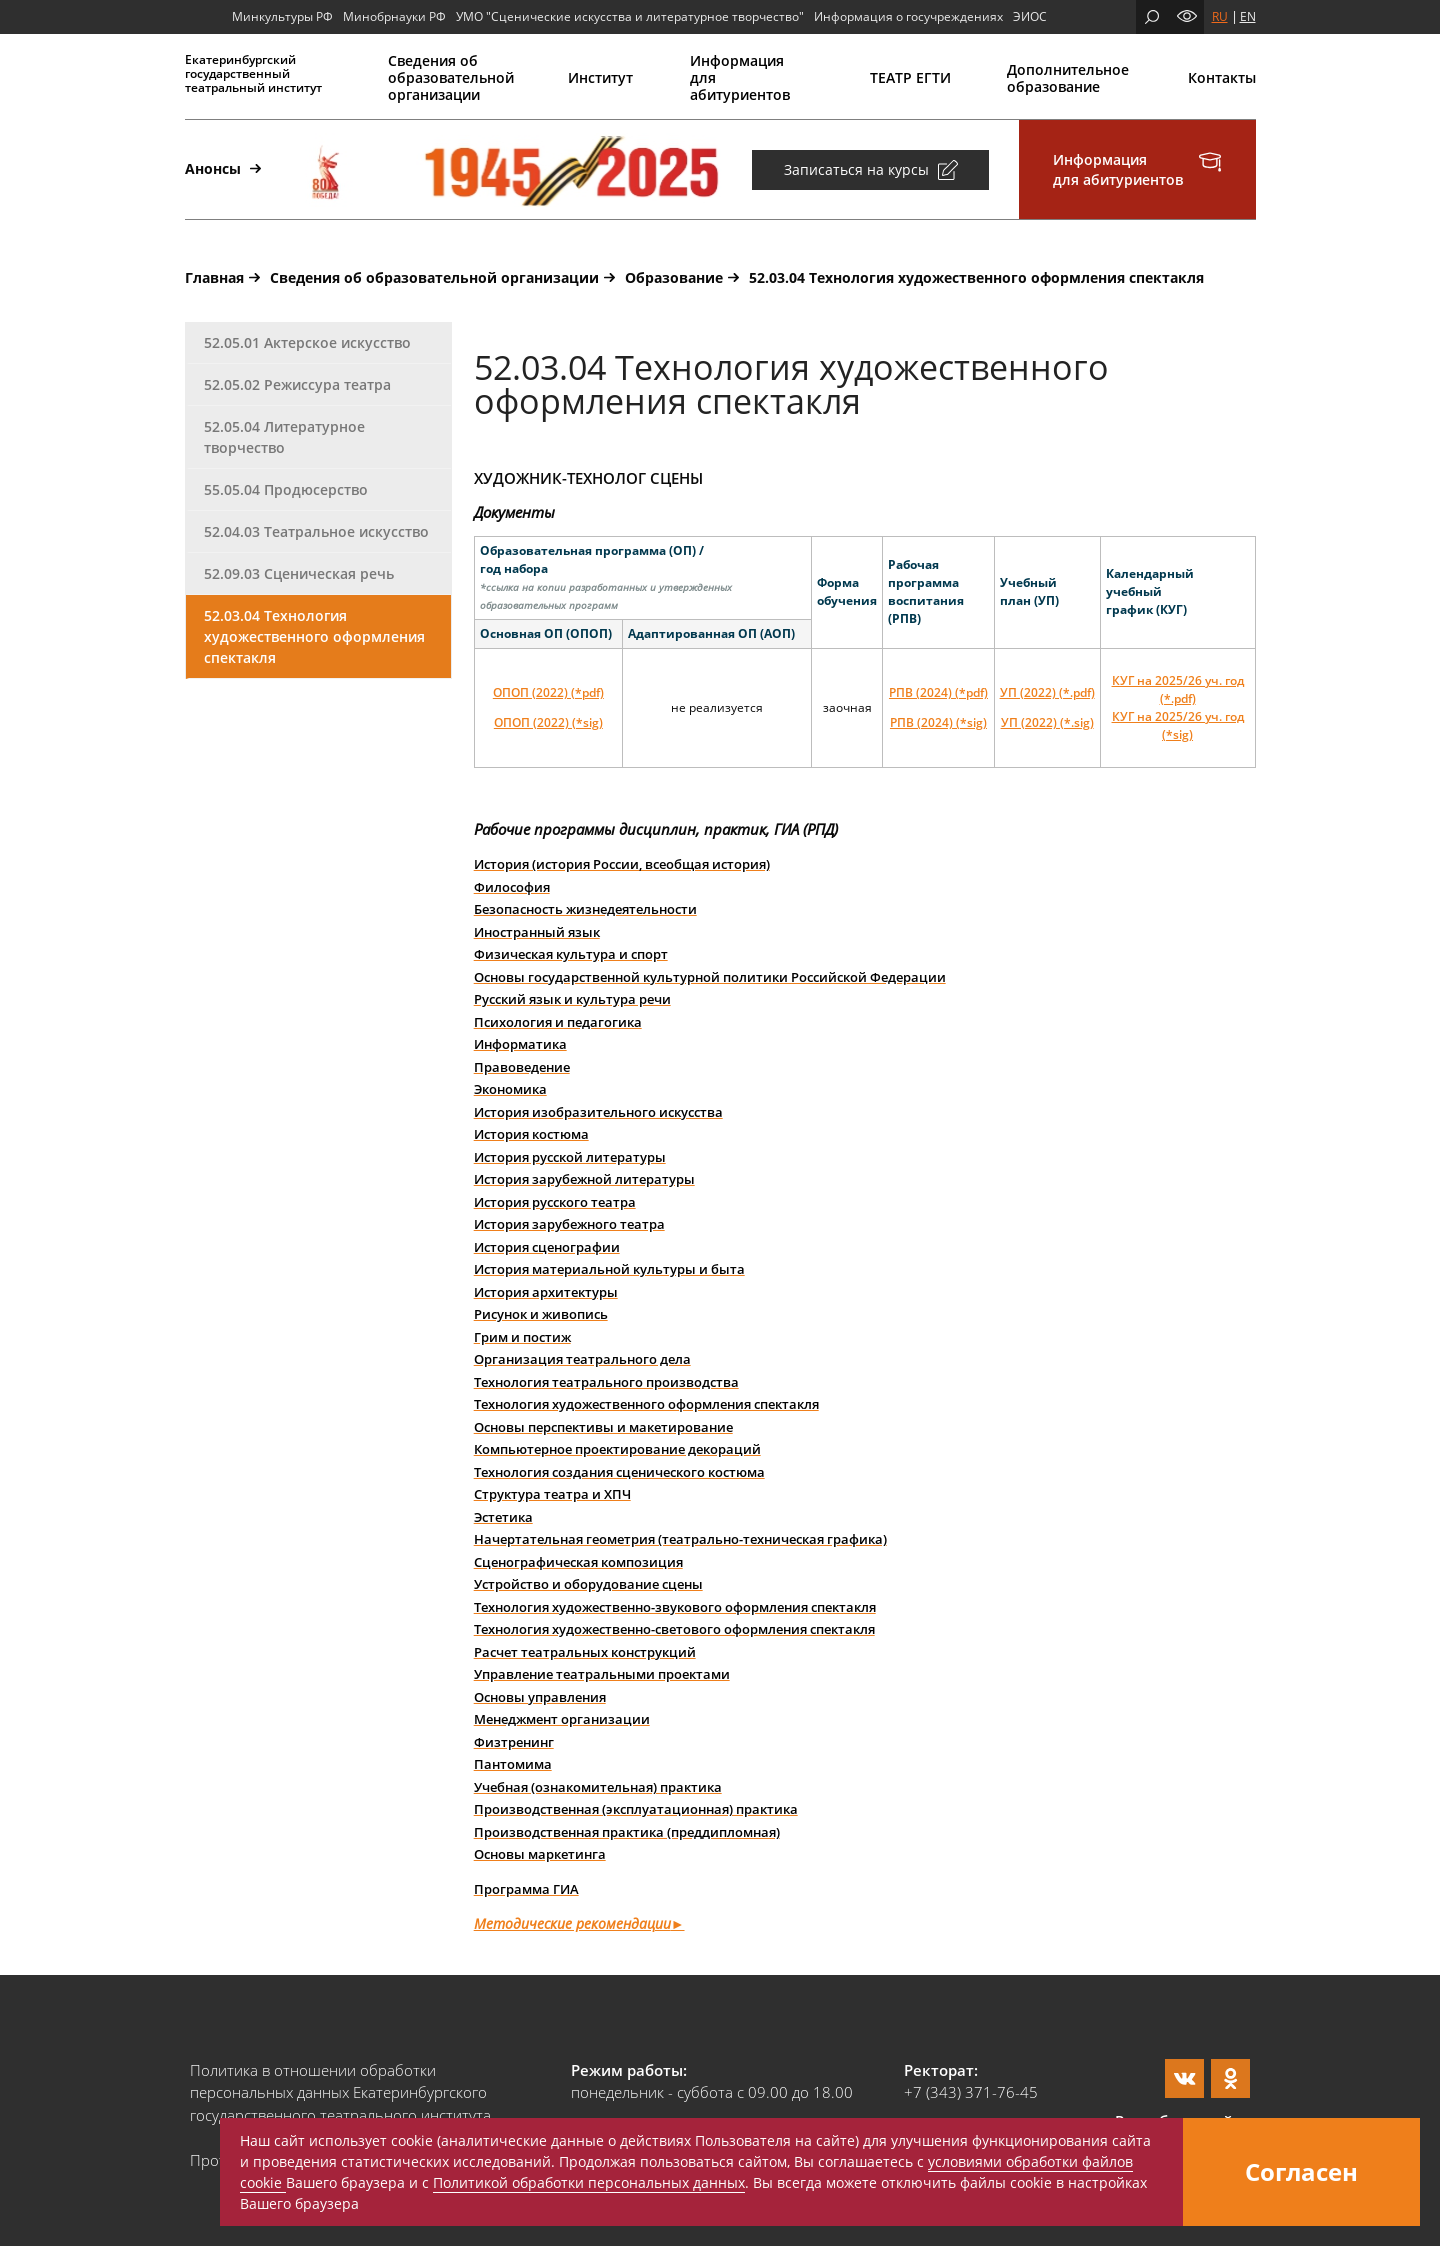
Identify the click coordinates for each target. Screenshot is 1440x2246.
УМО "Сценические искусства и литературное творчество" (630, 16)
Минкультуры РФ (282, 16)
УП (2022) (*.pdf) (1047, 692)
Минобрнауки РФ (394, 16)
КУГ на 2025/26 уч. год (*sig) (1178, 725)
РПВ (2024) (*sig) (938, 722)
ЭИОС (1030, 16)
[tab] (319, 343)
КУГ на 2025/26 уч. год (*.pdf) (1178, 689)
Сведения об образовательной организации (450, 77)
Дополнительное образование (1068, 78)
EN (1248, 16)
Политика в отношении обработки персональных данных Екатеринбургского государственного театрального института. (342, 2092)
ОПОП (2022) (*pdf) (548, 692)
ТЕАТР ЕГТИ (910, 77)
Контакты (1222, 77)
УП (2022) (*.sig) (1047, 722)
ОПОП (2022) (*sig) (548, 722)
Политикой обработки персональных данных (589, 2182)
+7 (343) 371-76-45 (971, 2092)
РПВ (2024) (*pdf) (938, 692)
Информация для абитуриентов (740, 77)
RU (1220, 16)
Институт (600, 77)
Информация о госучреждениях (908, 16)
